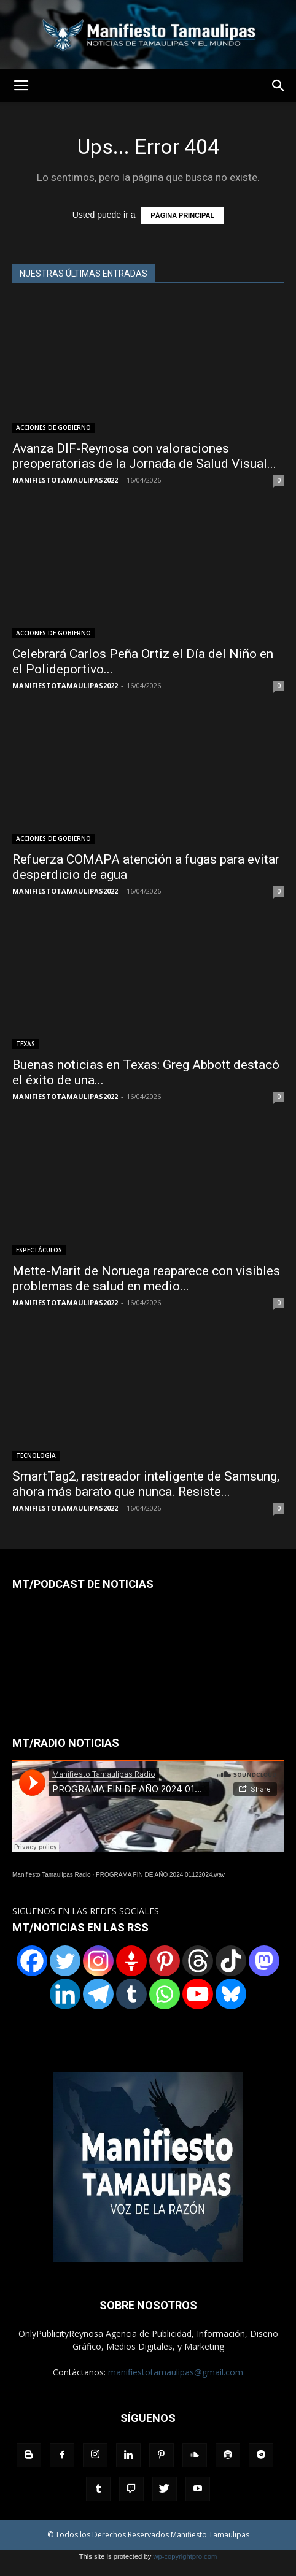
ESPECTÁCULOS (39, 1250)
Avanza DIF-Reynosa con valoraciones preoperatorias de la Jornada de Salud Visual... (144, 456)
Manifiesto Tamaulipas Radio (51, 1874)
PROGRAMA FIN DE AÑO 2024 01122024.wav (160, 1874)
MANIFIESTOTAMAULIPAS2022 (65, 480)
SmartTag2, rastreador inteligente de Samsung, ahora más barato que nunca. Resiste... (145, 1484)
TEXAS (25, 1044)
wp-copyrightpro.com (185, 2556)
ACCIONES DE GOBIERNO (53, 427)
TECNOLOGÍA (36, 1455)
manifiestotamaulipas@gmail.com (175, 2372)
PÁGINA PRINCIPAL (182, 215)
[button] (279, 85)
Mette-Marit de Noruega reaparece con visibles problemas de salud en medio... (146, 1278)
